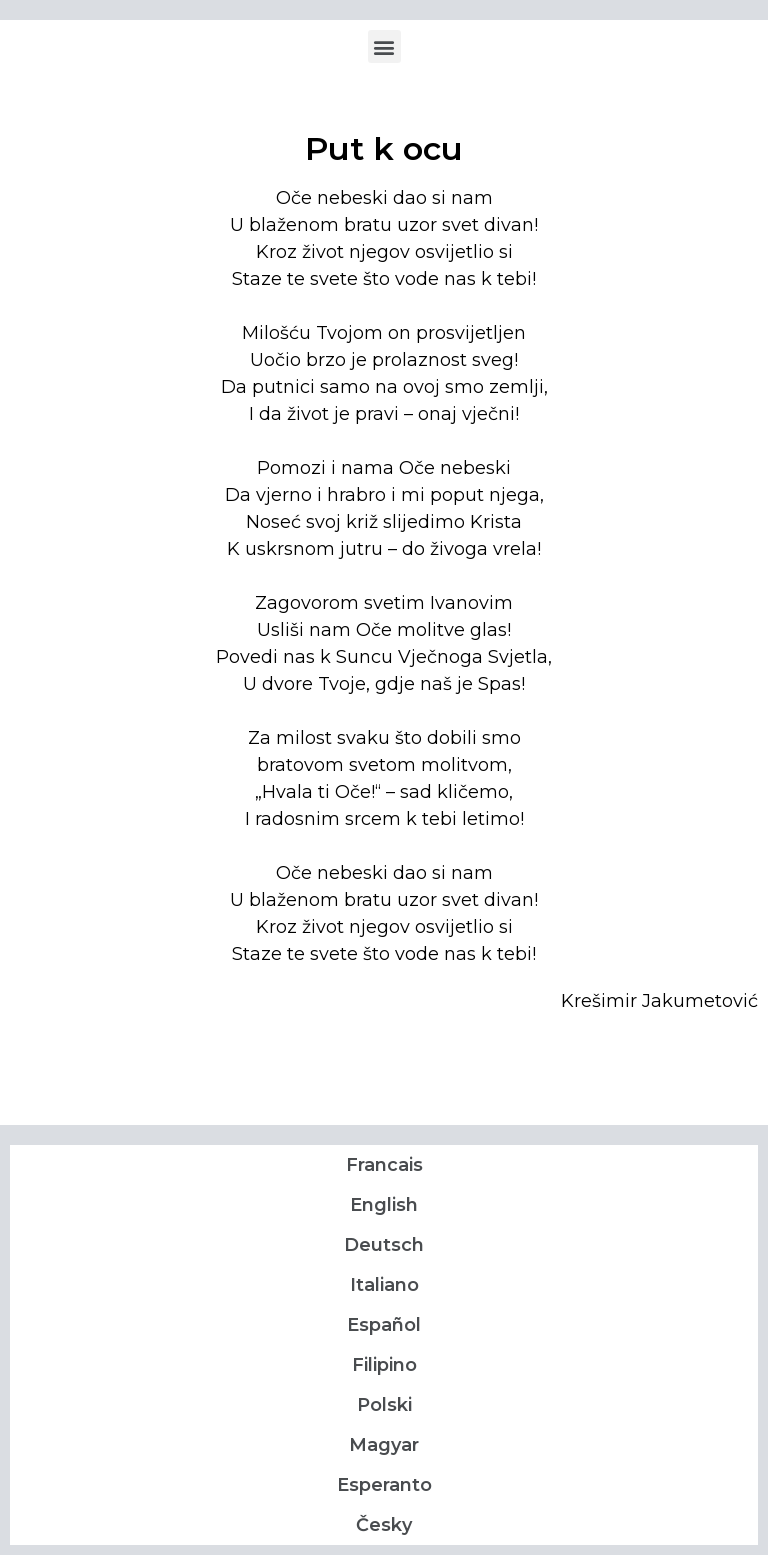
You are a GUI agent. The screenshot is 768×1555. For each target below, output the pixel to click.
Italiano (384, 1285)
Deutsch (384, 1245)
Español (384, 1325)
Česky (384, 1525)
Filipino (384, 1365)
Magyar (384, 1445)
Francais (384, 1165)
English (384, 1205)
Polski (384, 1405)
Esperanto (384, 1485)
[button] (384, 46)
